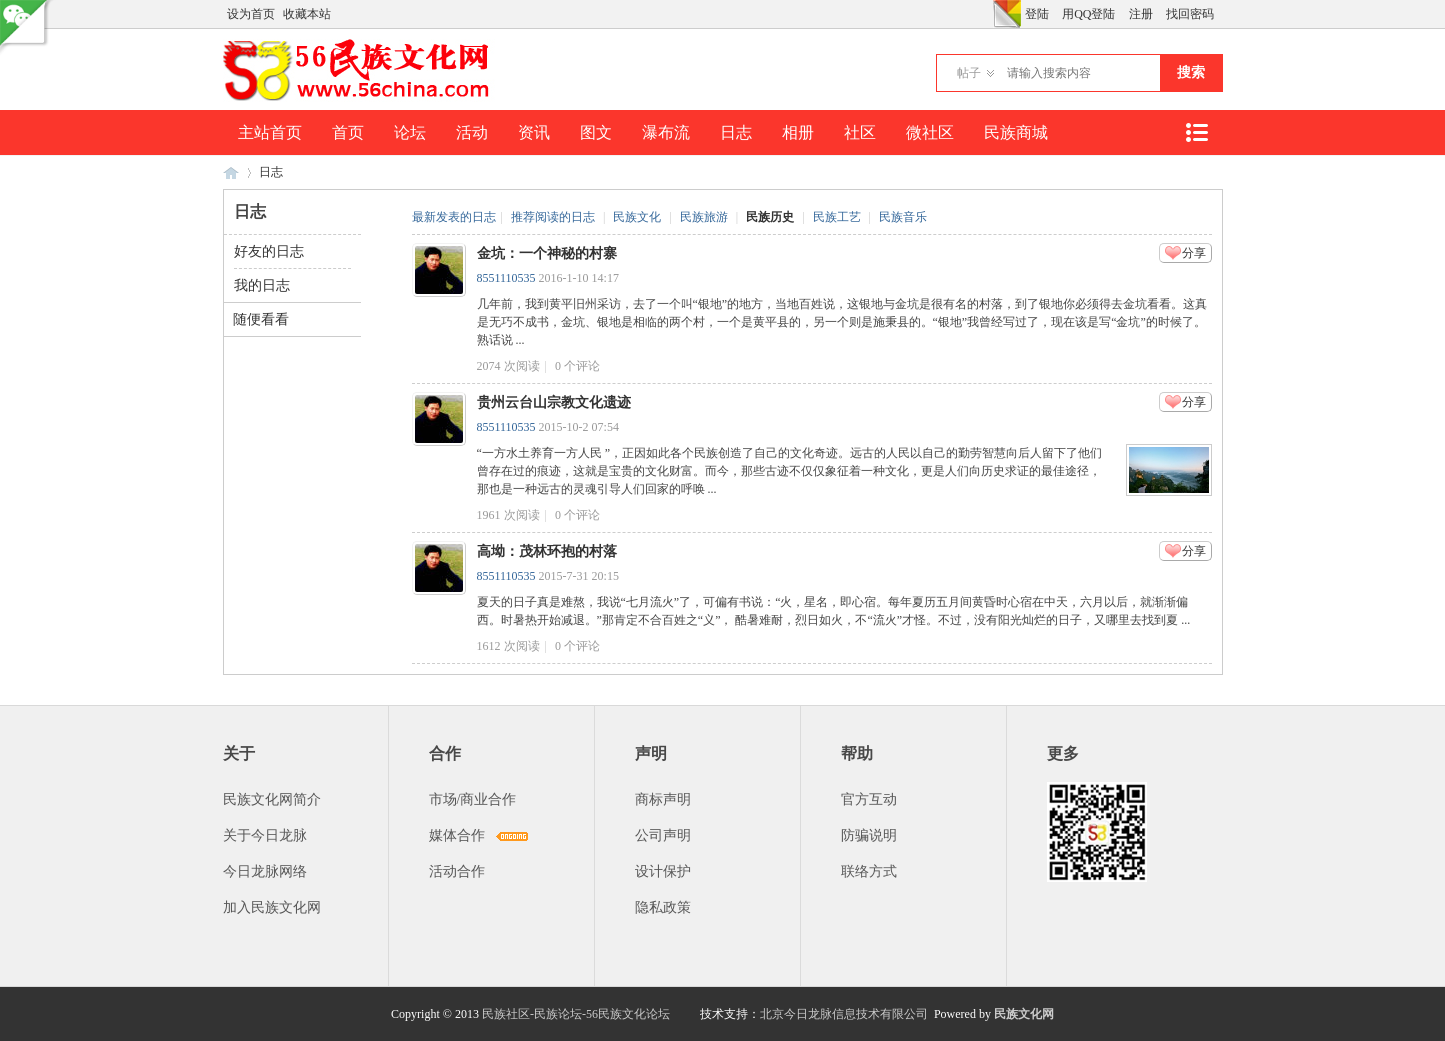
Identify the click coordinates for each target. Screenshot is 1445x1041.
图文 (596, 132)
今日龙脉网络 (265, 871)
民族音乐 (903, 217)
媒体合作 (457, 835)
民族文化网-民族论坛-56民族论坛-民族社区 (231, 172)
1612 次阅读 (508, 646)
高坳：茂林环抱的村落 (547, 551)
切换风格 (1007, 14)
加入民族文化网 (272, 907)
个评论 (577, 366)
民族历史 (770, 217)
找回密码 (1190, 14)
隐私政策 (663, 907)
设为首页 (251, 14)
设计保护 (663, 871)
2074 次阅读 (508, 366)
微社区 (930, 132)
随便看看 (261, 319)
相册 (798, 132)
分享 (1194, 253)
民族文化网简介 (272, 799)
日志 (736, 132)
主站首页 (270, 132)
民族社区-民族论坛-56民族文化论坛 (576, 1014)
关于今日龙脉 (265, 835)
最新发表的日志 (454, 217)
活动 (472, 132)
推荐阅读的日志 (553, 217)
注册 (1141, 14)
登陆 (1037, 14)
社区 (860, 132)
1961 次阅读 (508, 515)
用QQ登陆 (1088, 14)
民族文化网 (1024, 1014)
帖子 (969, 73)
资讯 (534, 132)
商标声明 (663, 799)
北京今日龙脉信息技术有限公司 (844, 1014)
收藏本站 (307, 14)
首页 (348, 132)
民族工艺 (837, 217)
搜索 (1191, 72)
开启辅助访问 (988, 14)
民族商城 (1016, 132)
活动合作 (457, 871)
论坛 (410, 132)
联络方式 (869, 871)
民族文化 (637, 217)
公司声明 (663, 835)
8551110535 (506, 278)
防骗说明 (869, 835)
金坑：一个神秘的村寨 (547, 253)
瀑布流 (666, 132)
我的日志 (262, 285)
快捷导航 (1197, 132)
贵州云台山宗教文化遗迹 (554, 402)
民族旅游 (704, 217)
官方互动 (869, 799)
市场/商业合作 (473, 799)
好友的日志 (269, 251)
